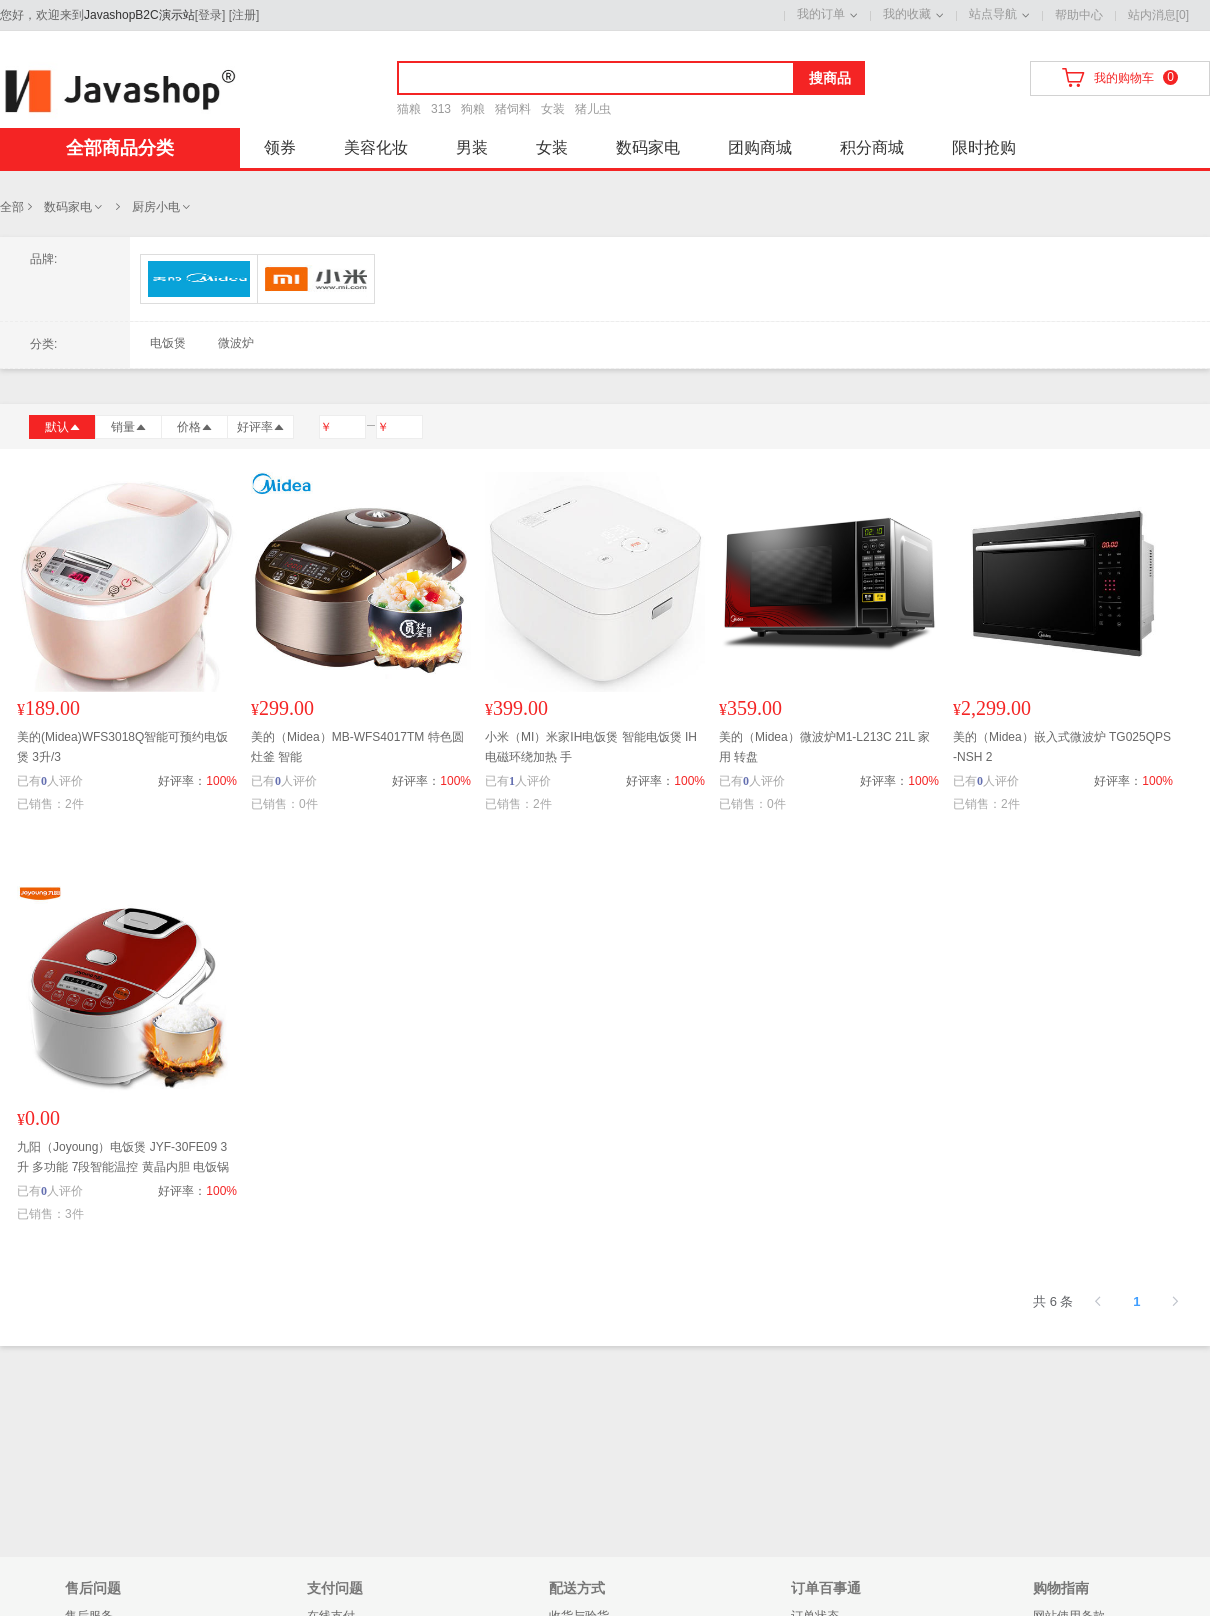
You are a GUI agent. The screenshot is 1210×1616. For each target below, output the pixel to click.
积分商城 (872, 147)
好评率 (261, 427)
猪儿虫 (593, 109)
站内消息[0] (1158, 15)
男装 (472, 147)
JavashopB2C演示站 (139, 15)
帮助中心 (1079, 15)
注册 (244, 15)
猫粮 (409, 109)
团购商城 (760, 147)
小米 (316, 279)
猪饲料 (513, 109)
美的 (199, 279)
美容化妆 (376, 147)
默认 (63, 427)
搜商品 (830, 78)
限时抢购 (984, 147)
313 (441, 109)
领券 (280, 147)
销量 (129, 427)
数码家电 (648, 147)
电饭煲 (168, 343)
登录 (210, 15)
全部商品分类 (120, 148)
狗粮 (473, 109)
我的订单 (821, 14)
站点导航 (993, 14)
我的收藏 (907, 14)
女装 (553, 109)
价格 (195, 427)
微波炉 (236, 343)
